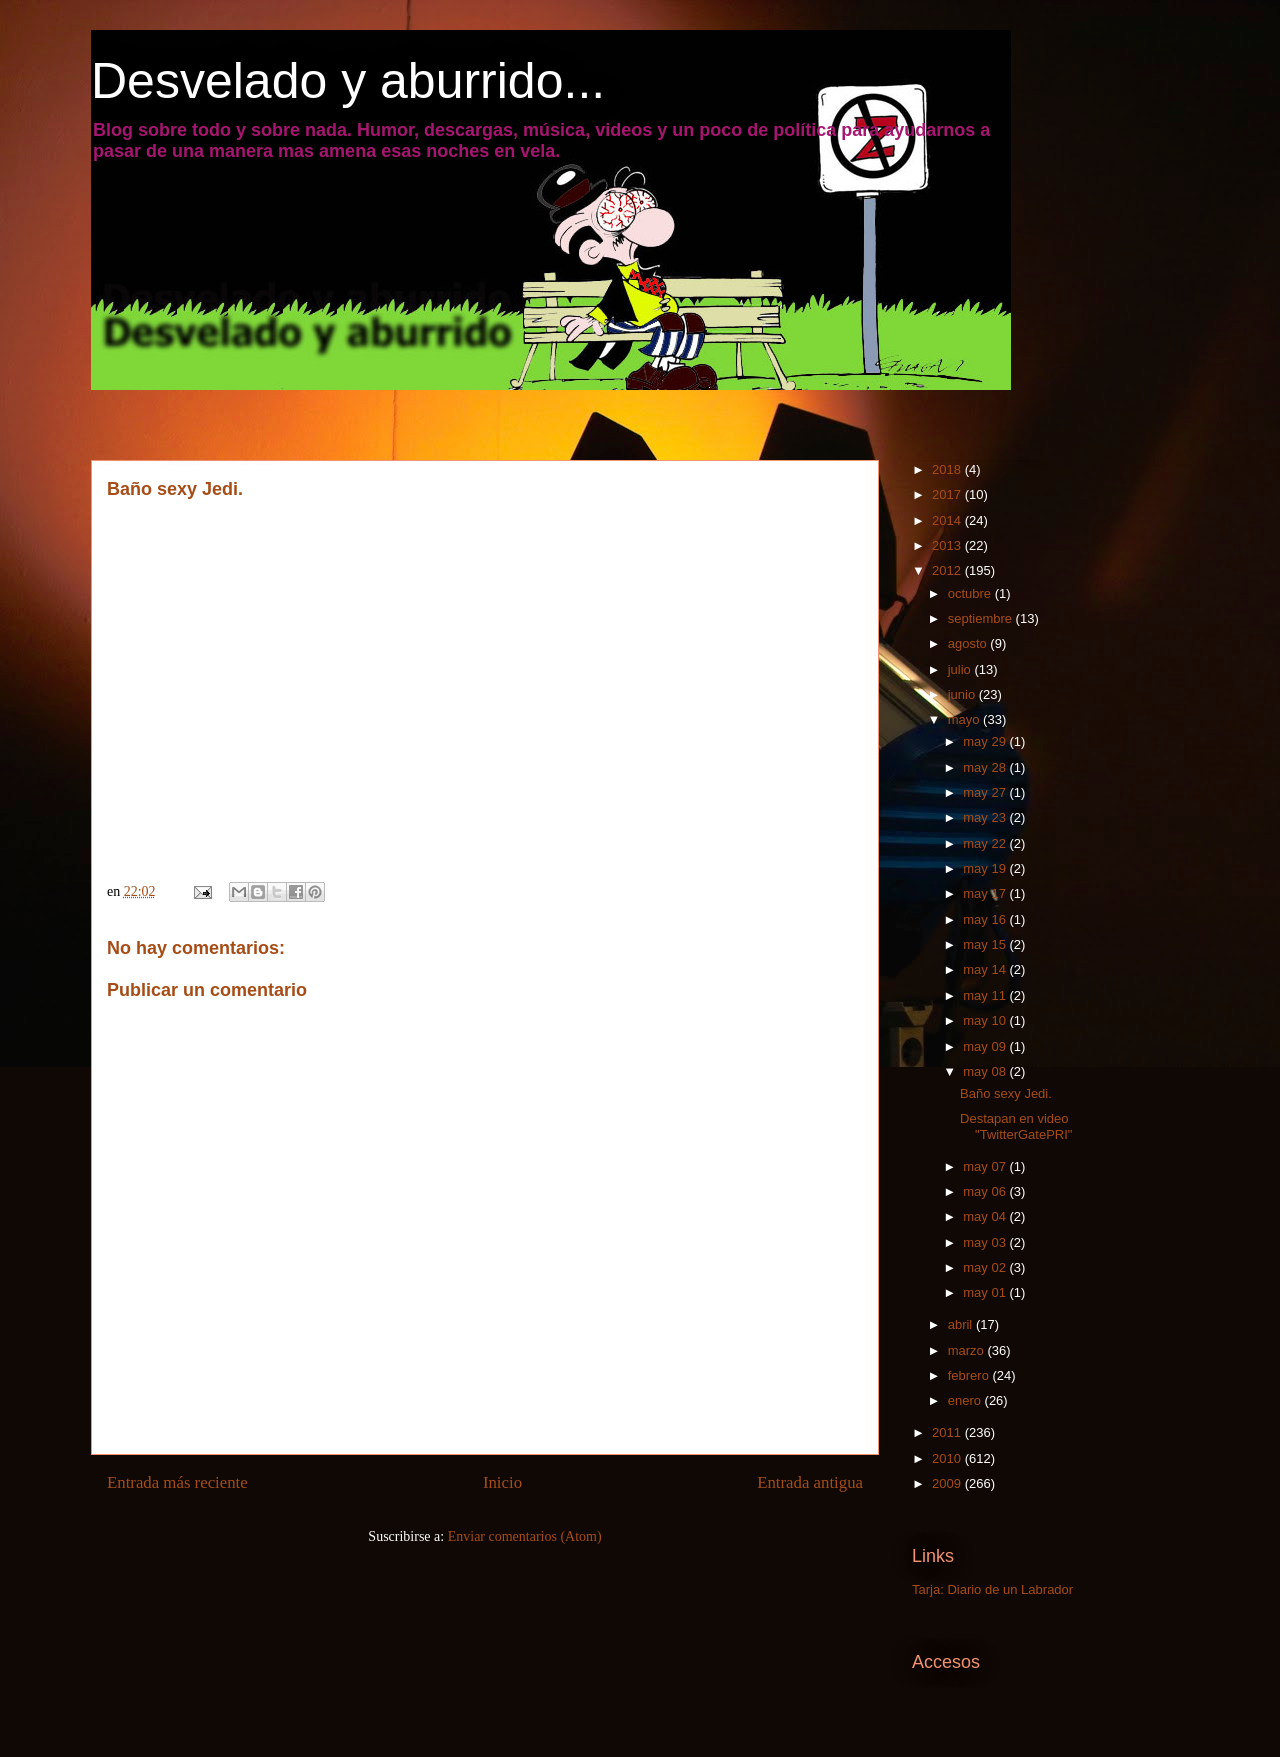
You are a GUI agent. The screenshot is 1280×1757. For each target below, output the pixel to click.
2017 (948, 494)
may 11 (986, 995)
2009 (948, 1483)
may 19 (986, 868)
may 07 (986, 1166)
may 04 (986, 1216)
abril (962, 1324)
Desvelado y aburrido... (348, 81)
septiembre (982, 618)
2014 (948, 520)
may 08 (986, 1071)
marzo (968, 1350)
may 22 (986, 843)
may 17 (986, 893)
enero (966, 1400)
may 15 (986, 944)
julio (961, 669)
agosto (969, 643)
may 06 (986, 1191)
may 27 (986, 792)
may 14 (986, 969)
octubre (971, 593)
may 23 (986, 817)
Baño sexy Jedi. (1006, 1093)
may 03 (986, 1242)
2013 (948, 545)
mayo (965, 719)
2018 (948, 469)
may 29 (986, 741)
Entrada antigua (810, 1482)
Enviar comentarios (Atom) (525, 1536)
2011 (948, 1432)
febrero (970, 1375)
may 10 (986, 1020)
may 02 (986, 1267)
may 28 (986, 767)
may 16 (986, 919)
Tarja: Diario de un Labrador (992, 1589)
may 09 (986, 1046)
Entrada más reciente (177, 1482)
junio (963, 694)
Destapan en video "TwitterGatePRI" (1016, 1126)
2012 (948, 570)
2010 (948, 1458)
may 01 (986, 1292)
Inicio (502, 1482)
